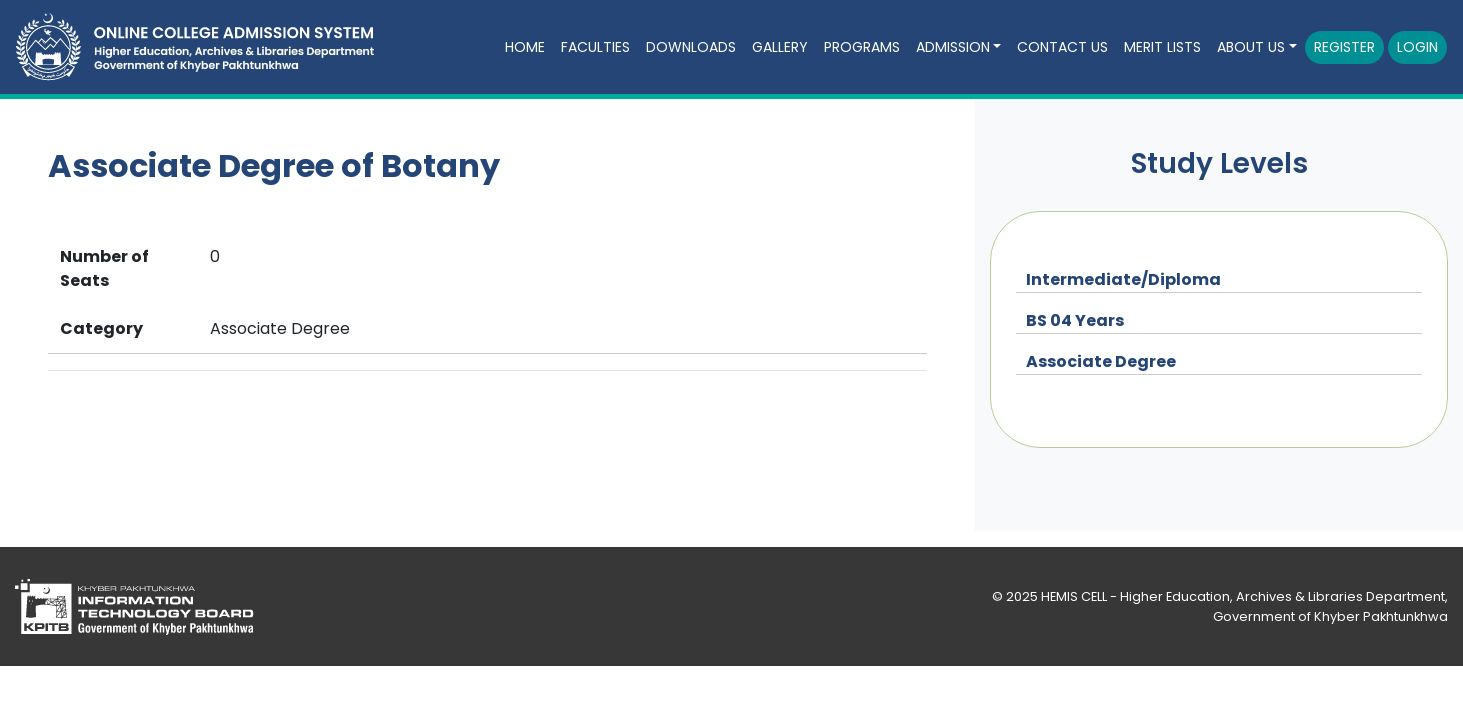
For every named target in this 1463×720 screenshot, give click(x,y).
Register (1344, 47)
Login (1417, 47)
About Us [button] (1251, 47)
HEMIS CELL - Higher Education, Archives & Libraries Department (1243, 596)
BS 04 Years (1075, 320)
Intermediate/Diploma (1123, 279)
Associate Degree (1101, 361)
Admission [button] (953, 47)
